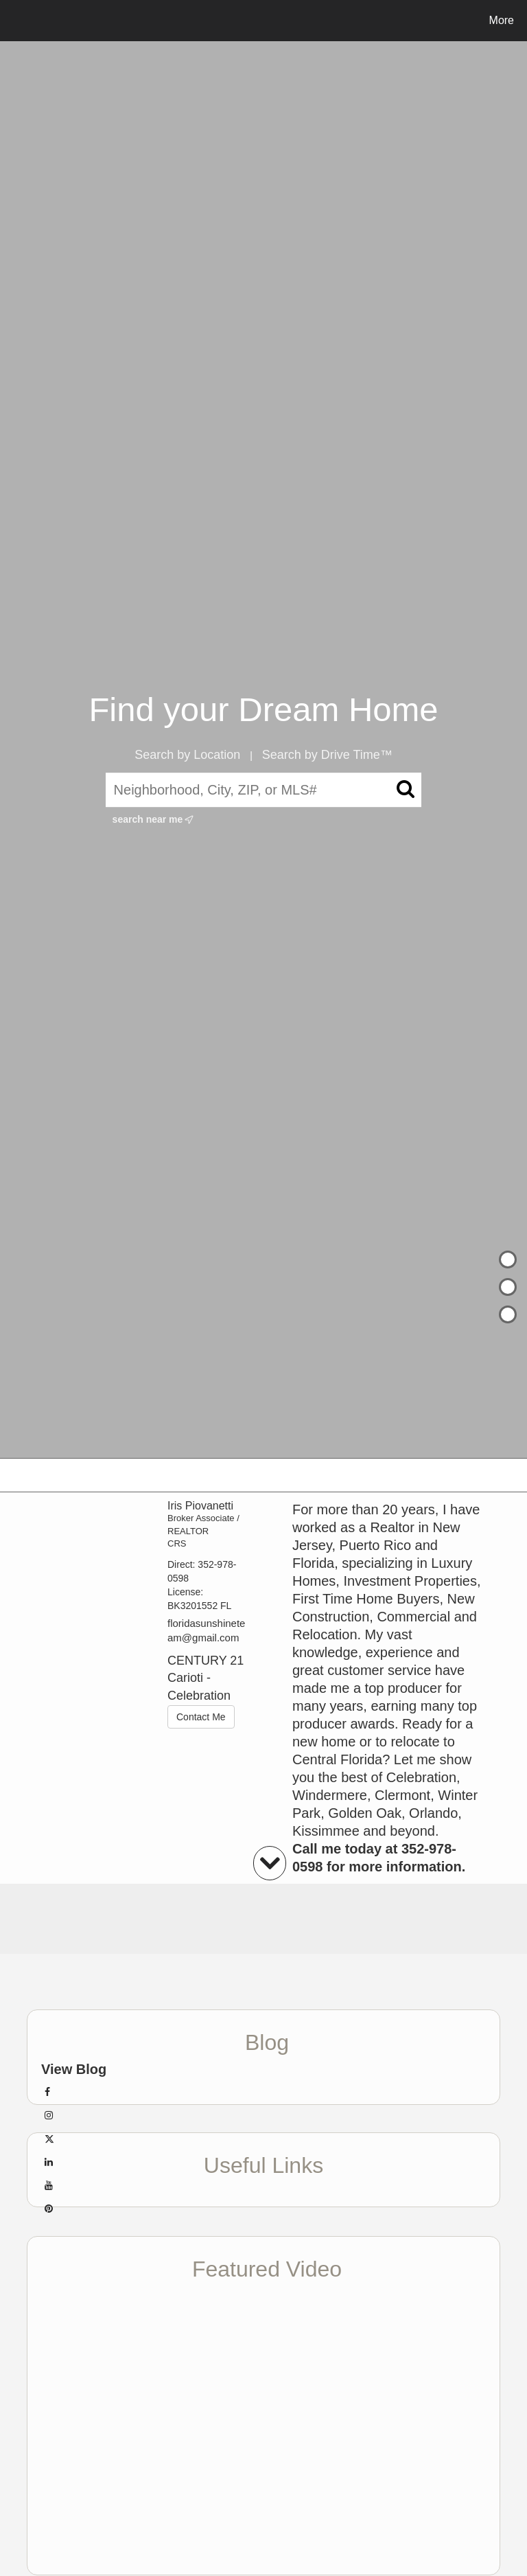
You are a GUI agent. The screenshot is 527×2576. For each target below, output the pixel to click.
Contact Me (201, 1716)
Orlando (433, 1813)
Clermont (402, 1795)
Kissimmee (326, 1830)
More (501, 20)
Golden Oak (364, 1813)
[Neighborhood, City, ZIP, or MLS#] (264, 790)
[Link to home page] (13, 20)
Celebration (421, 1777)
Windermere (329, 1795)
